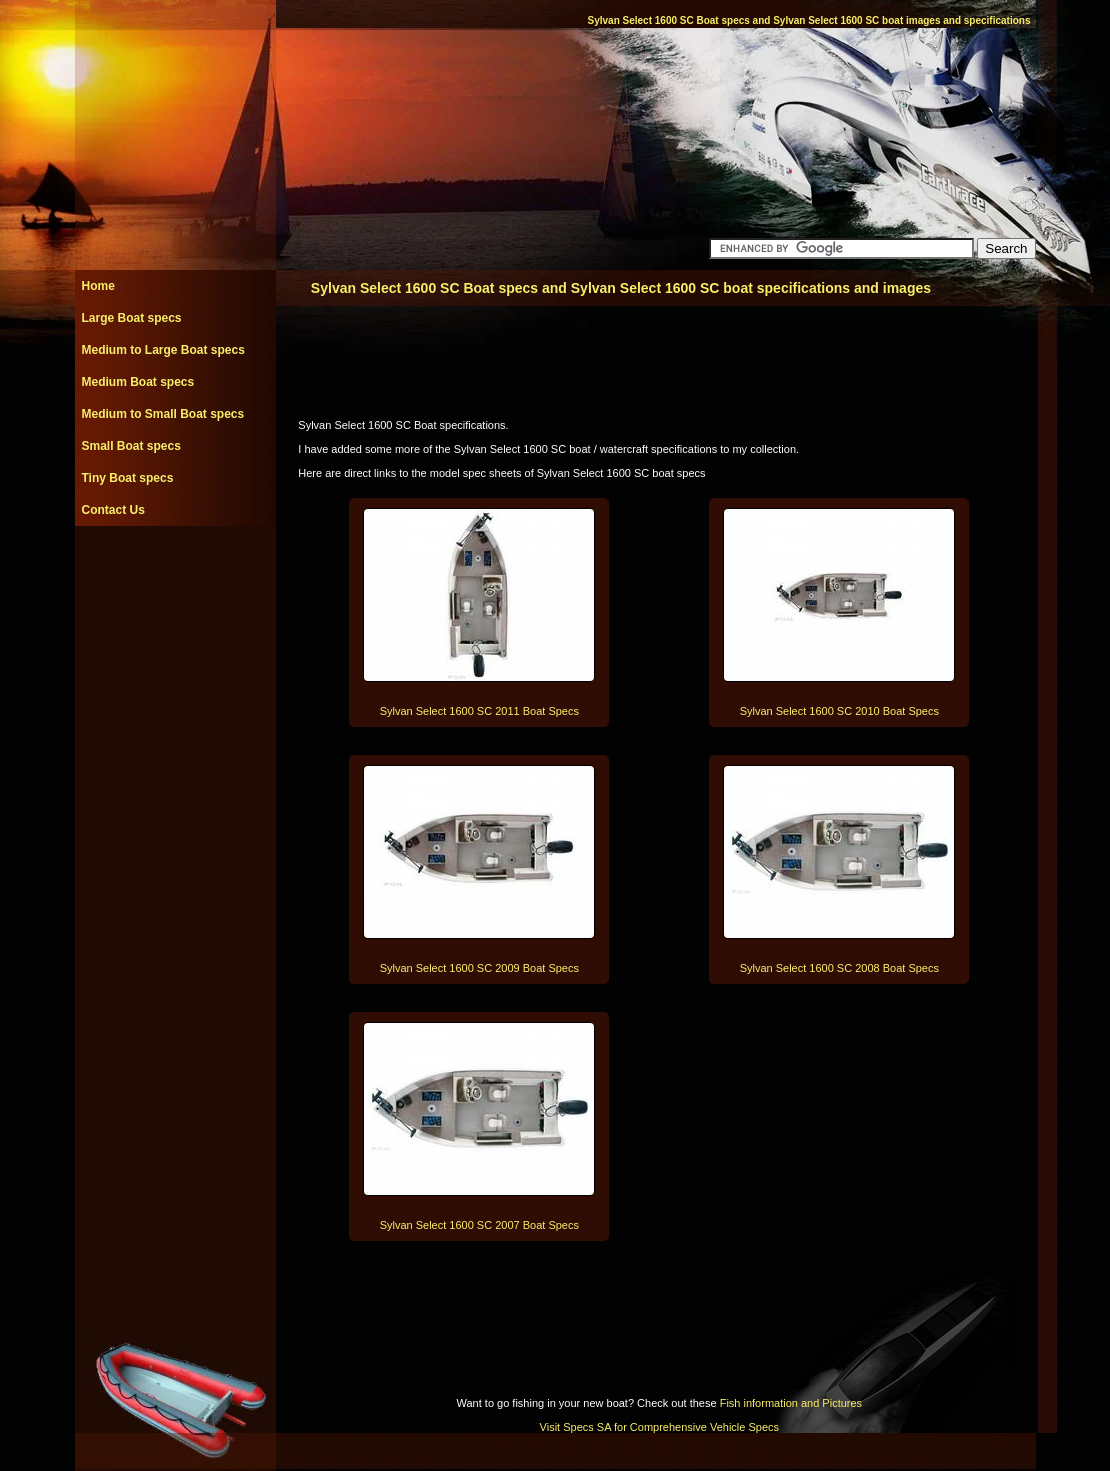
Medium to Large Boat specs (163, 350)
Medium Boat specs (138, 382)
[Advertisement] (175, 571)
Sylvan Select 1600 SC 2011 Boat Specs (479, 711)
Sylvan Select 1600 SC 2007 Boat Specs (479, 1225)
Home (98, 286)
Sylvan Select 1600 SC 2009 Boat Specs (479, 968)
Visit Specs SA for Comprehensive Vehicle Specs (659, 1427)
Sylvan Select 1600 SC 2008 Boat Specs (839, 968)
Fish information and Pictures (791, 1403)
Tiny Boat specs (128, 478)
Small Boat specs (131, 446)
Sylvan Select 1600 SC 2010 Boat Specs (839, 711)
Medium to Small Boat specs (163, 414)
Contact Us (113, 510)
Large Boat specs (132, 318)
